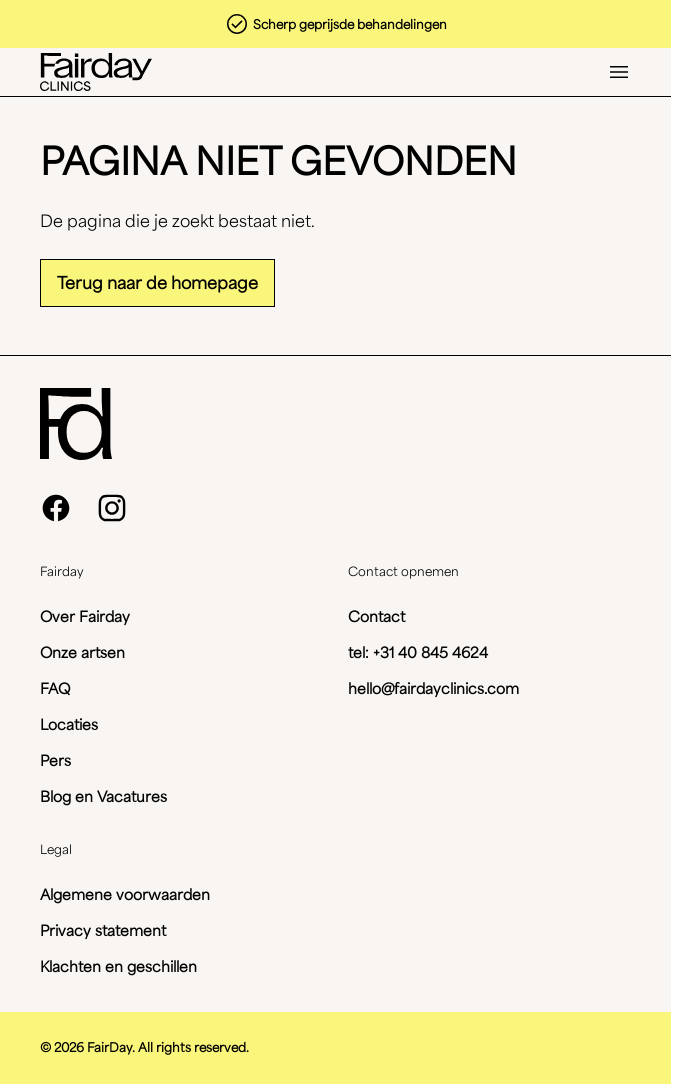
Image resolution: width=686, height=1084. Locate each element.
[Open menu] (619, 72)
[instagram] (112, 508)
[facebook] (56, 508)
